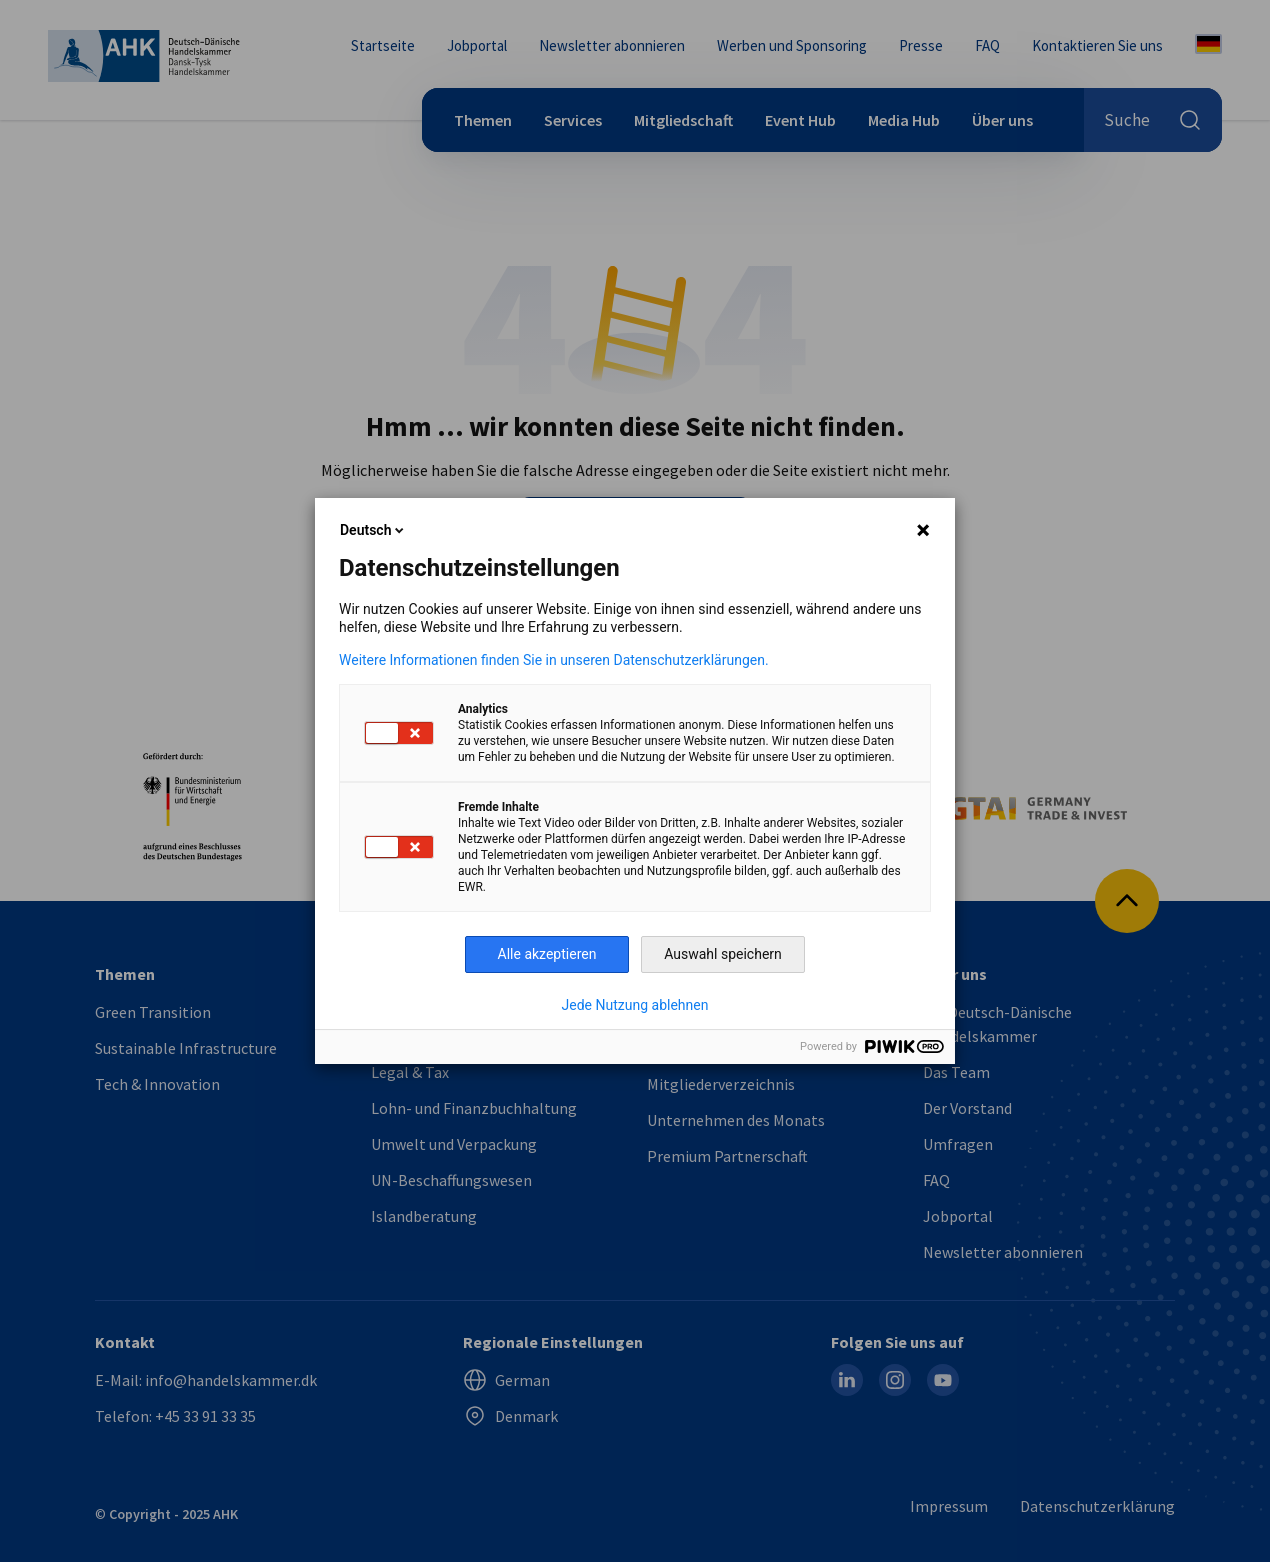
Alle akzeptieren (547, 954)
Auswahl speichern (723, 954)
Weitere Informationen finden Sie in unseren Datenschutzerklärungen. (554, 660)
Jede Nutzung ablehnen (635, 1005)
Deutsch (373, 530)
